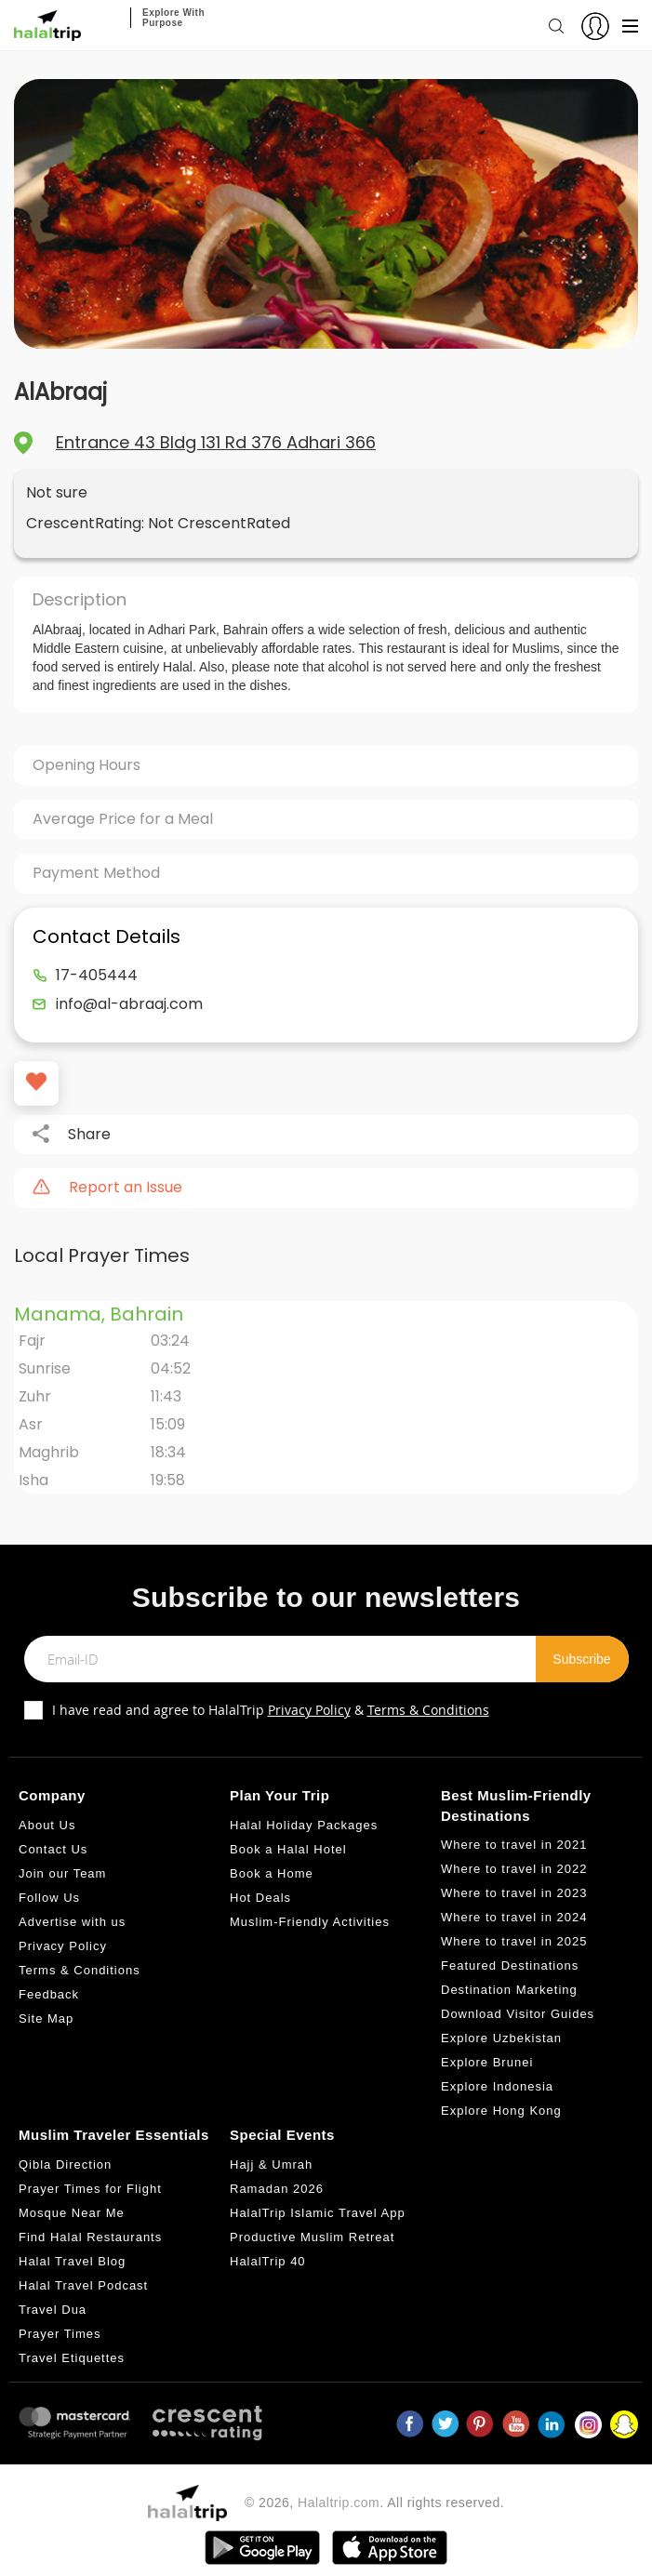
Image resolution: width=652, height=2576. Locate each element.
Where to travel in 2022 (514, 1869)
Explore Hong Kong (501, 2111)
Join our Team (62, 1873)
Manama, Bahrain (98, 1314)
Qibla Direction (65, 2164)
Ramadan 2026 (277, 2189)
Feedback (49, 1994)
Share (89, 1134)
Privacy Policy (309, 1710)
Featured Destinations (510, 1965)
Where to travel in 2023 (514, 1893)
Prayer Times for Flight (90, 2189)
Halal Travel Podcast (83, 2285)
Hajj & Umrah (271, 2164)
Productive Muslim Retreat (312, 2237)
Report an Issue (125, 1187)
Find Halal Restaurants (90, 2237)
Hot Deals (260, 1898)
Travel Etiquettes (72, 2358)
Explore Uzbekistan (501, 2038)
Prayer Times (60, 2334)
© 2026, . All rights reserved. (374, 2502)
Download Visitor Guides (517, 2014)
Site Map (46, 2018)
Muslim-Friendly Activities (310, 1922)
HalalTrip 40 (268, 2261)
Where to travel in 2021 (514, 1845)
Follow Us (49, 1898)
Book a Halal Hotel (288, 1849)
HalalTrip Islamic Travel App (318, 2213)
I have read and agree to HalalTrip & (270, 1710)
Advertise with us (72, 1922)
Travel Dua (52, 2310)
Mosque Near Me (72, 2213)
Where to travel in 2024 (514, 1917)
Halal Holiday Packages (304, 1825)
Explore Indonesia (497, 2086)
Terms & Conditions (428, 1710)
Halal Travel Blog (72, 2261)
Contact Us (53, 1849)
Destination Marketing (509, 1990)
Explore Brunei (487, 2062)
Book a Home (271, 1873)
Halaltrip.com (338, 2502)
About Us (47, 1825)
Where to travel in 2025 (514, 1941)
